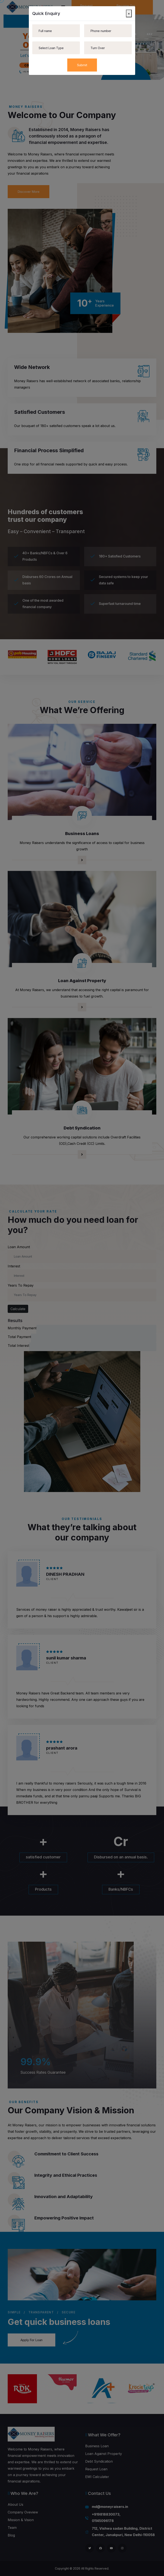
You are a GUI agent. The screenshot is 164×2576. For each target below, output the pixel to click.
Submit (82, 65)
